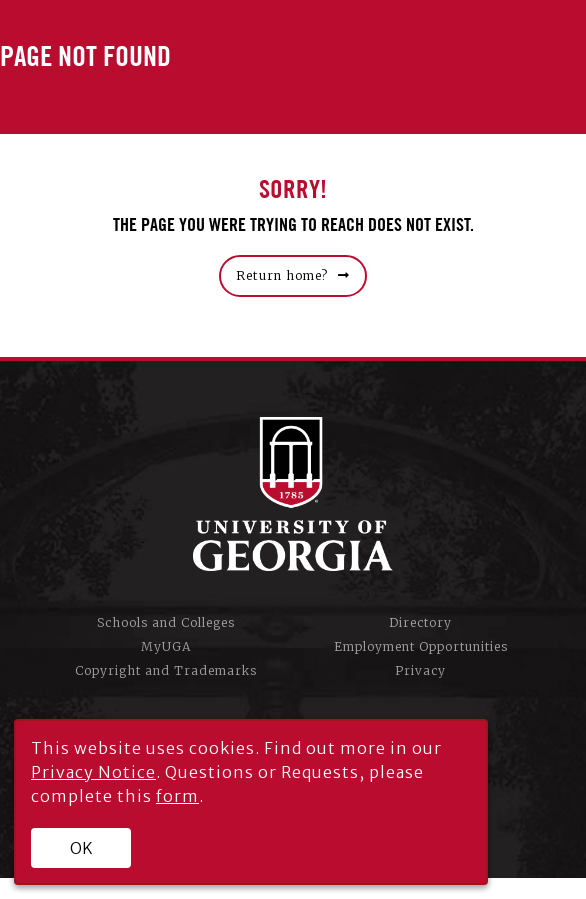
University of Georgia (293, 494)
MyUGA (166, 646)
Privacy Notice (93, 772)
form (177, 796)
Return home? (282, 275)
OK (81, 848)
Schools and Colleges (166, 622)
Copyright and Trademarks (166, 670)
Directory (420, 622)
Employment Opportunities (421, 646)
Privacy (420, 670)
